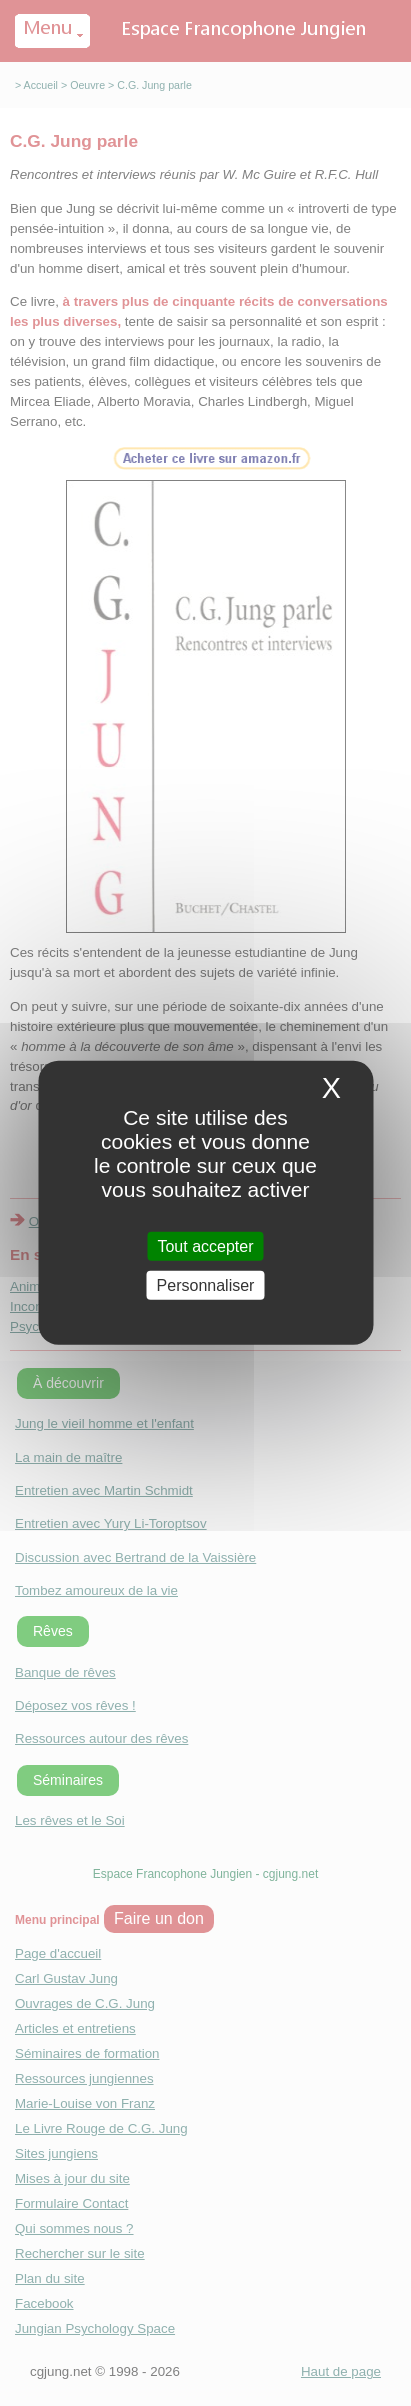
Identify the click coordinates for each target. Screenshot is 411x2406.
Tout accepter (205, 1246)
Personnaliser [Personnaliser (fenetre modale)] (206, 1285)
